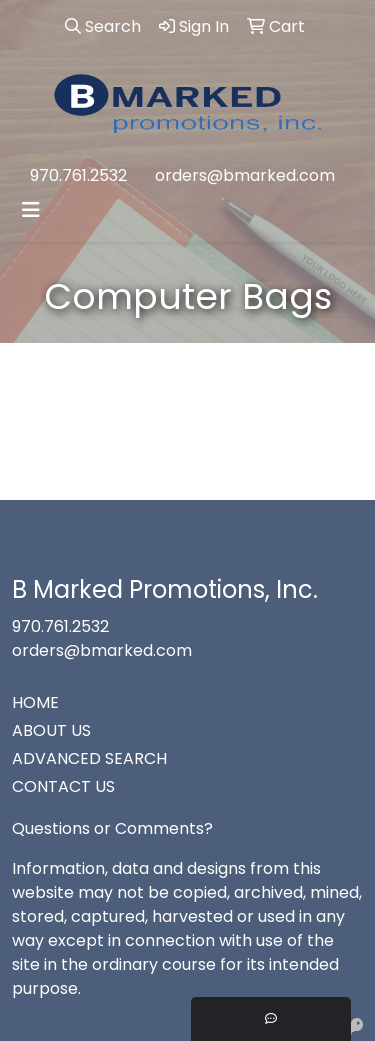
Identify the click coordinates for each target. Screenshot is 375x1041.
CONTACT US (63, 786)
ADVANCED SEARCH (89, 758)
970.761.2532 (78, 175)
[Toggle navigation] (31, 210)
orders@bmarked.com (245, 175)
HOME (35, 702)
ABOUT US (51, 730)
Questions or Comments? (112, 828)
